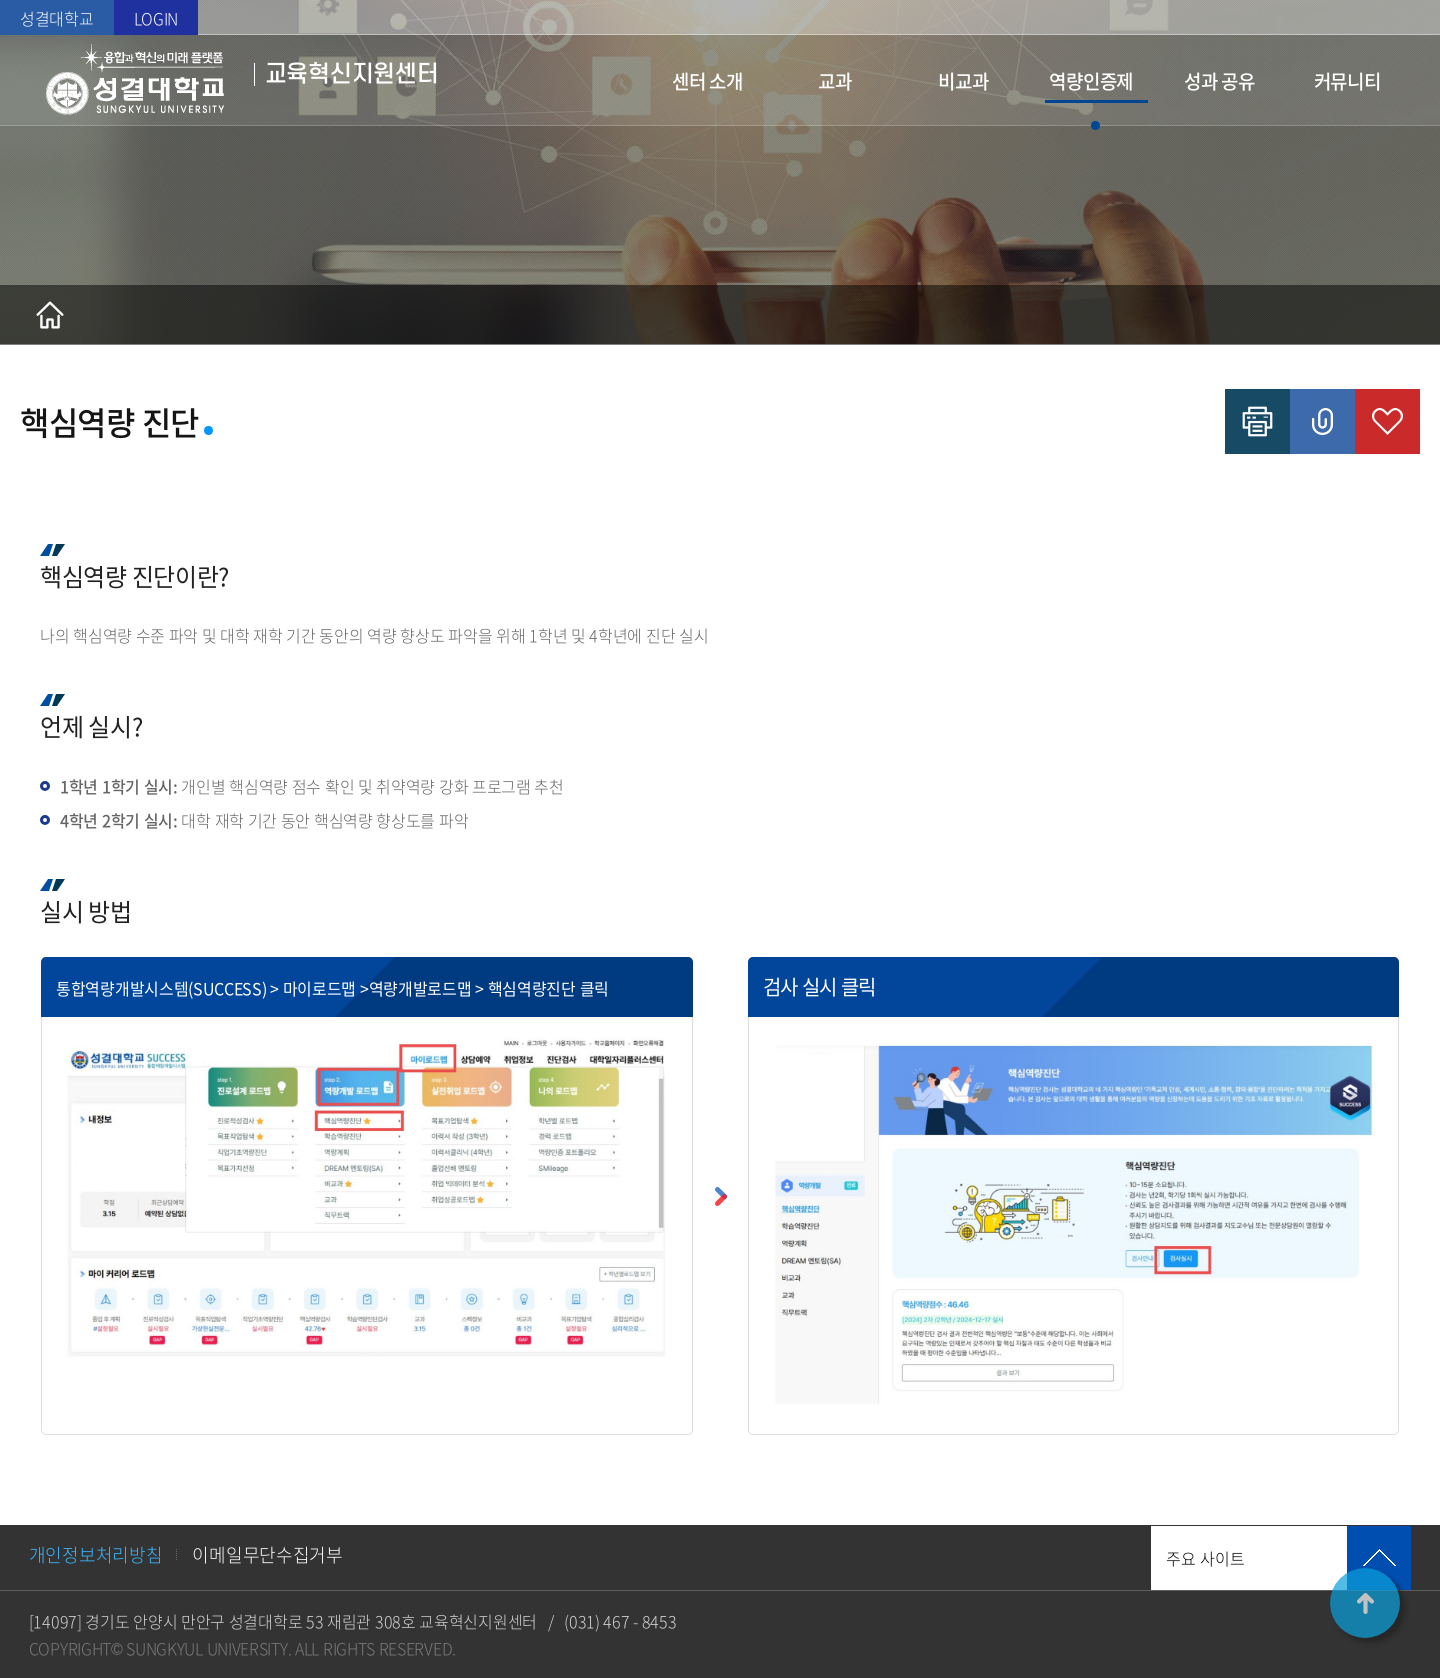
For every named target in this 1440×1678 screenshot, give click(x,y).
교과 (834, 81)
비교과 (963, 81)
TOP (1365, 1603)
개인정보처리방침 (96, 1554)
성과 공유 (1219, 81)
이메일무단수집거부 (267, 1554)
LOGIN (156, 18)
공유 (1322, 421)
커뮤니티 (1347, 81)
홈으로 (50, 315)
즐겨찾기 (1387, 421)
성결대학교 (57, 18)
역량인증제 (1091, 81)
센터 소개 (707, 81)
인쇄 (1257, 421)
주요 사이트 (1205, 1558)
